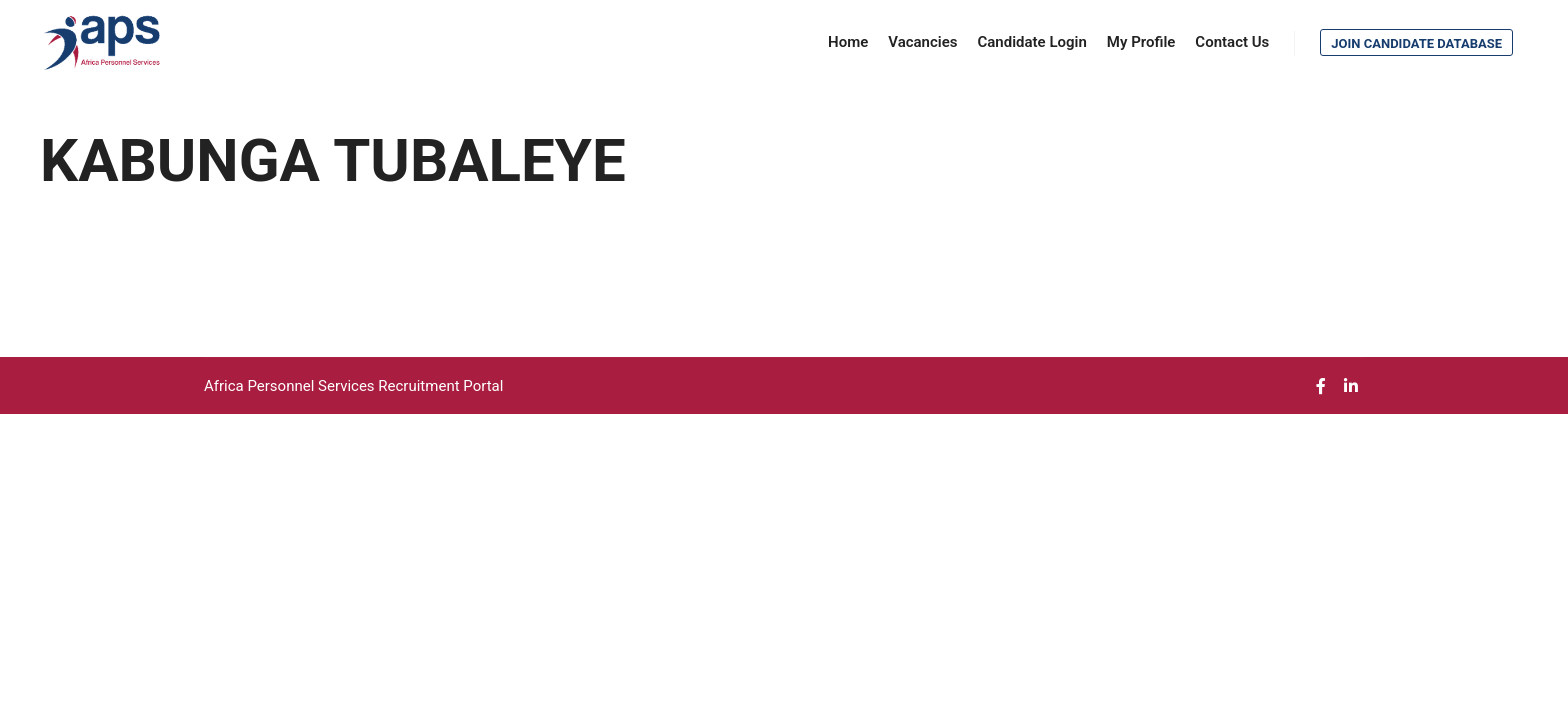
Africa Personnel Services (291, 386)
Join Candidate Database (1416, 43)
